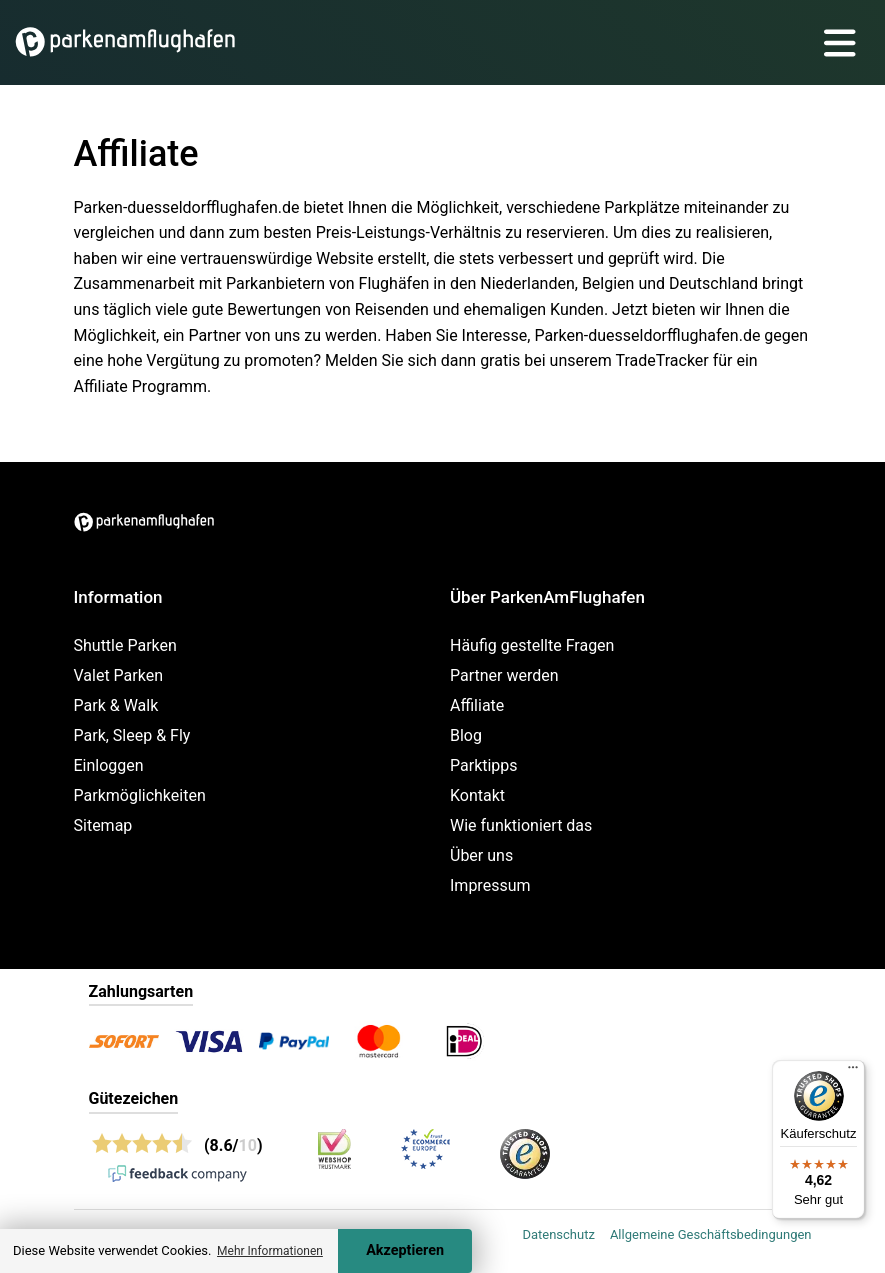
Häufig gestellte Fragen (532, 645)
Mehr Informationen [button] (270, 1251)
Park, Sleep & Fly (132, 735)
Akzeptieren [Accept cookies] (405, 1250)
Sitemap (103, 825)
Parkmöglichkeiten (140, 795)
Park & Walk (116, 705)
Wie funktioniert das (521, 825)
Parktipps (484, 765)
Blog (466, 735)
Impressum (490, 885)
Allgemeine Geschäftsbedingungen (711, 1234)
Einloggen (109, 765)
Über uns (481, 855)
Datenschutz (558, 1234)
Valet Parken (119, 675)
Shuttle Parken (125, 645)
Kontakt (477, 795)
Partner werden (504, 675)
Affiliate (477, 705)
